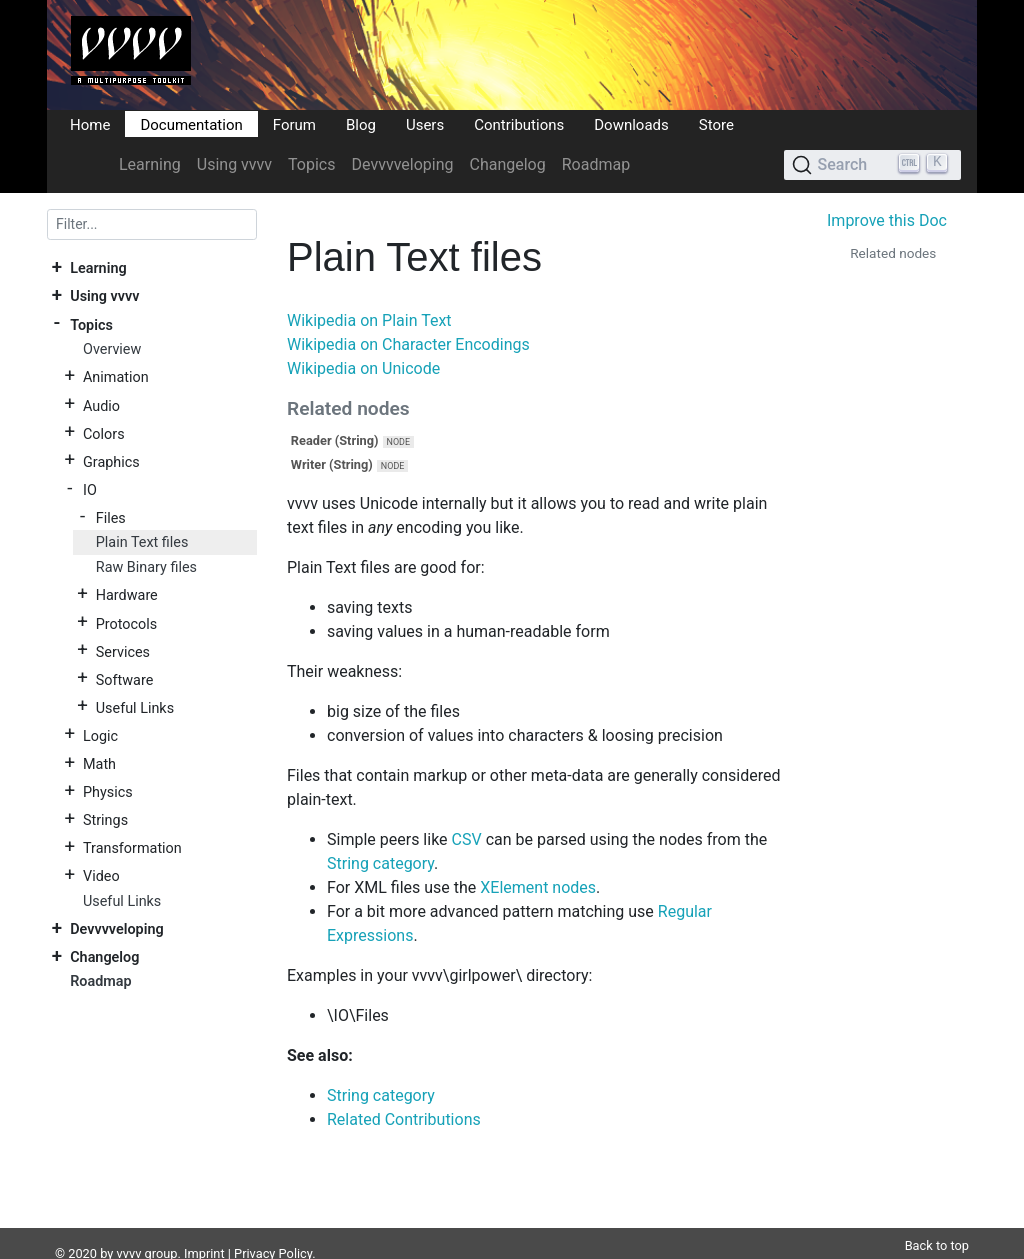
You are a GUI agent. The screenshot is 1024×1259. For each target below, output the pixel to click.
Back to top (937, 1221)
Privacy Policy (273, 1229)
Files (111, 517)
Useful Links (135, 707)
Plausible (395, 1248)
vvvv (129, 1229)
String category (380, 863)
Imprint (204, 1229)
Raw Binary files (146, 567)
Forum (294, 124)
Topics (311, 164)
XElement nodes (538, 887)
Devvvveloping (403, 164)
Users (425, 124)
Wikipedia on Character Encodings (408, 344)
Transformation (132, 848)
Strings (105, 820)
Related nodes (893, 253)
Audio (101, 405)
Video (101, 876)
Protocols (126, 623)
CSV (467, 839)
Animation (116, 377)
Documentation (191, 124)
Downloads (631, 124)
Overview (112, 349)
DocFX (134, 1248)
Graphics (111, 461)
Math (99, 764)
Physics (108, 792)
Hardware (127, 595)
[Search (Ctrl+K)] (872, 165)
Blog (361, 124)
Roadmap (596, 164)
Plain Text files (142, 542)
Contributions (519, 124)
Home (90, 124)
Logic (100, 735)
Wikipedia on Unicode (363, 368)
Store (716, 124)
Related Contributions (404, 1119)
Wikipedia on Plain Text (369, 320)
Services (123, 651)
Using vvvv (234, 164)
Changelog (507, 164)
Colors (104, 433)
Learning (150, 164)
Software (124, 679)
